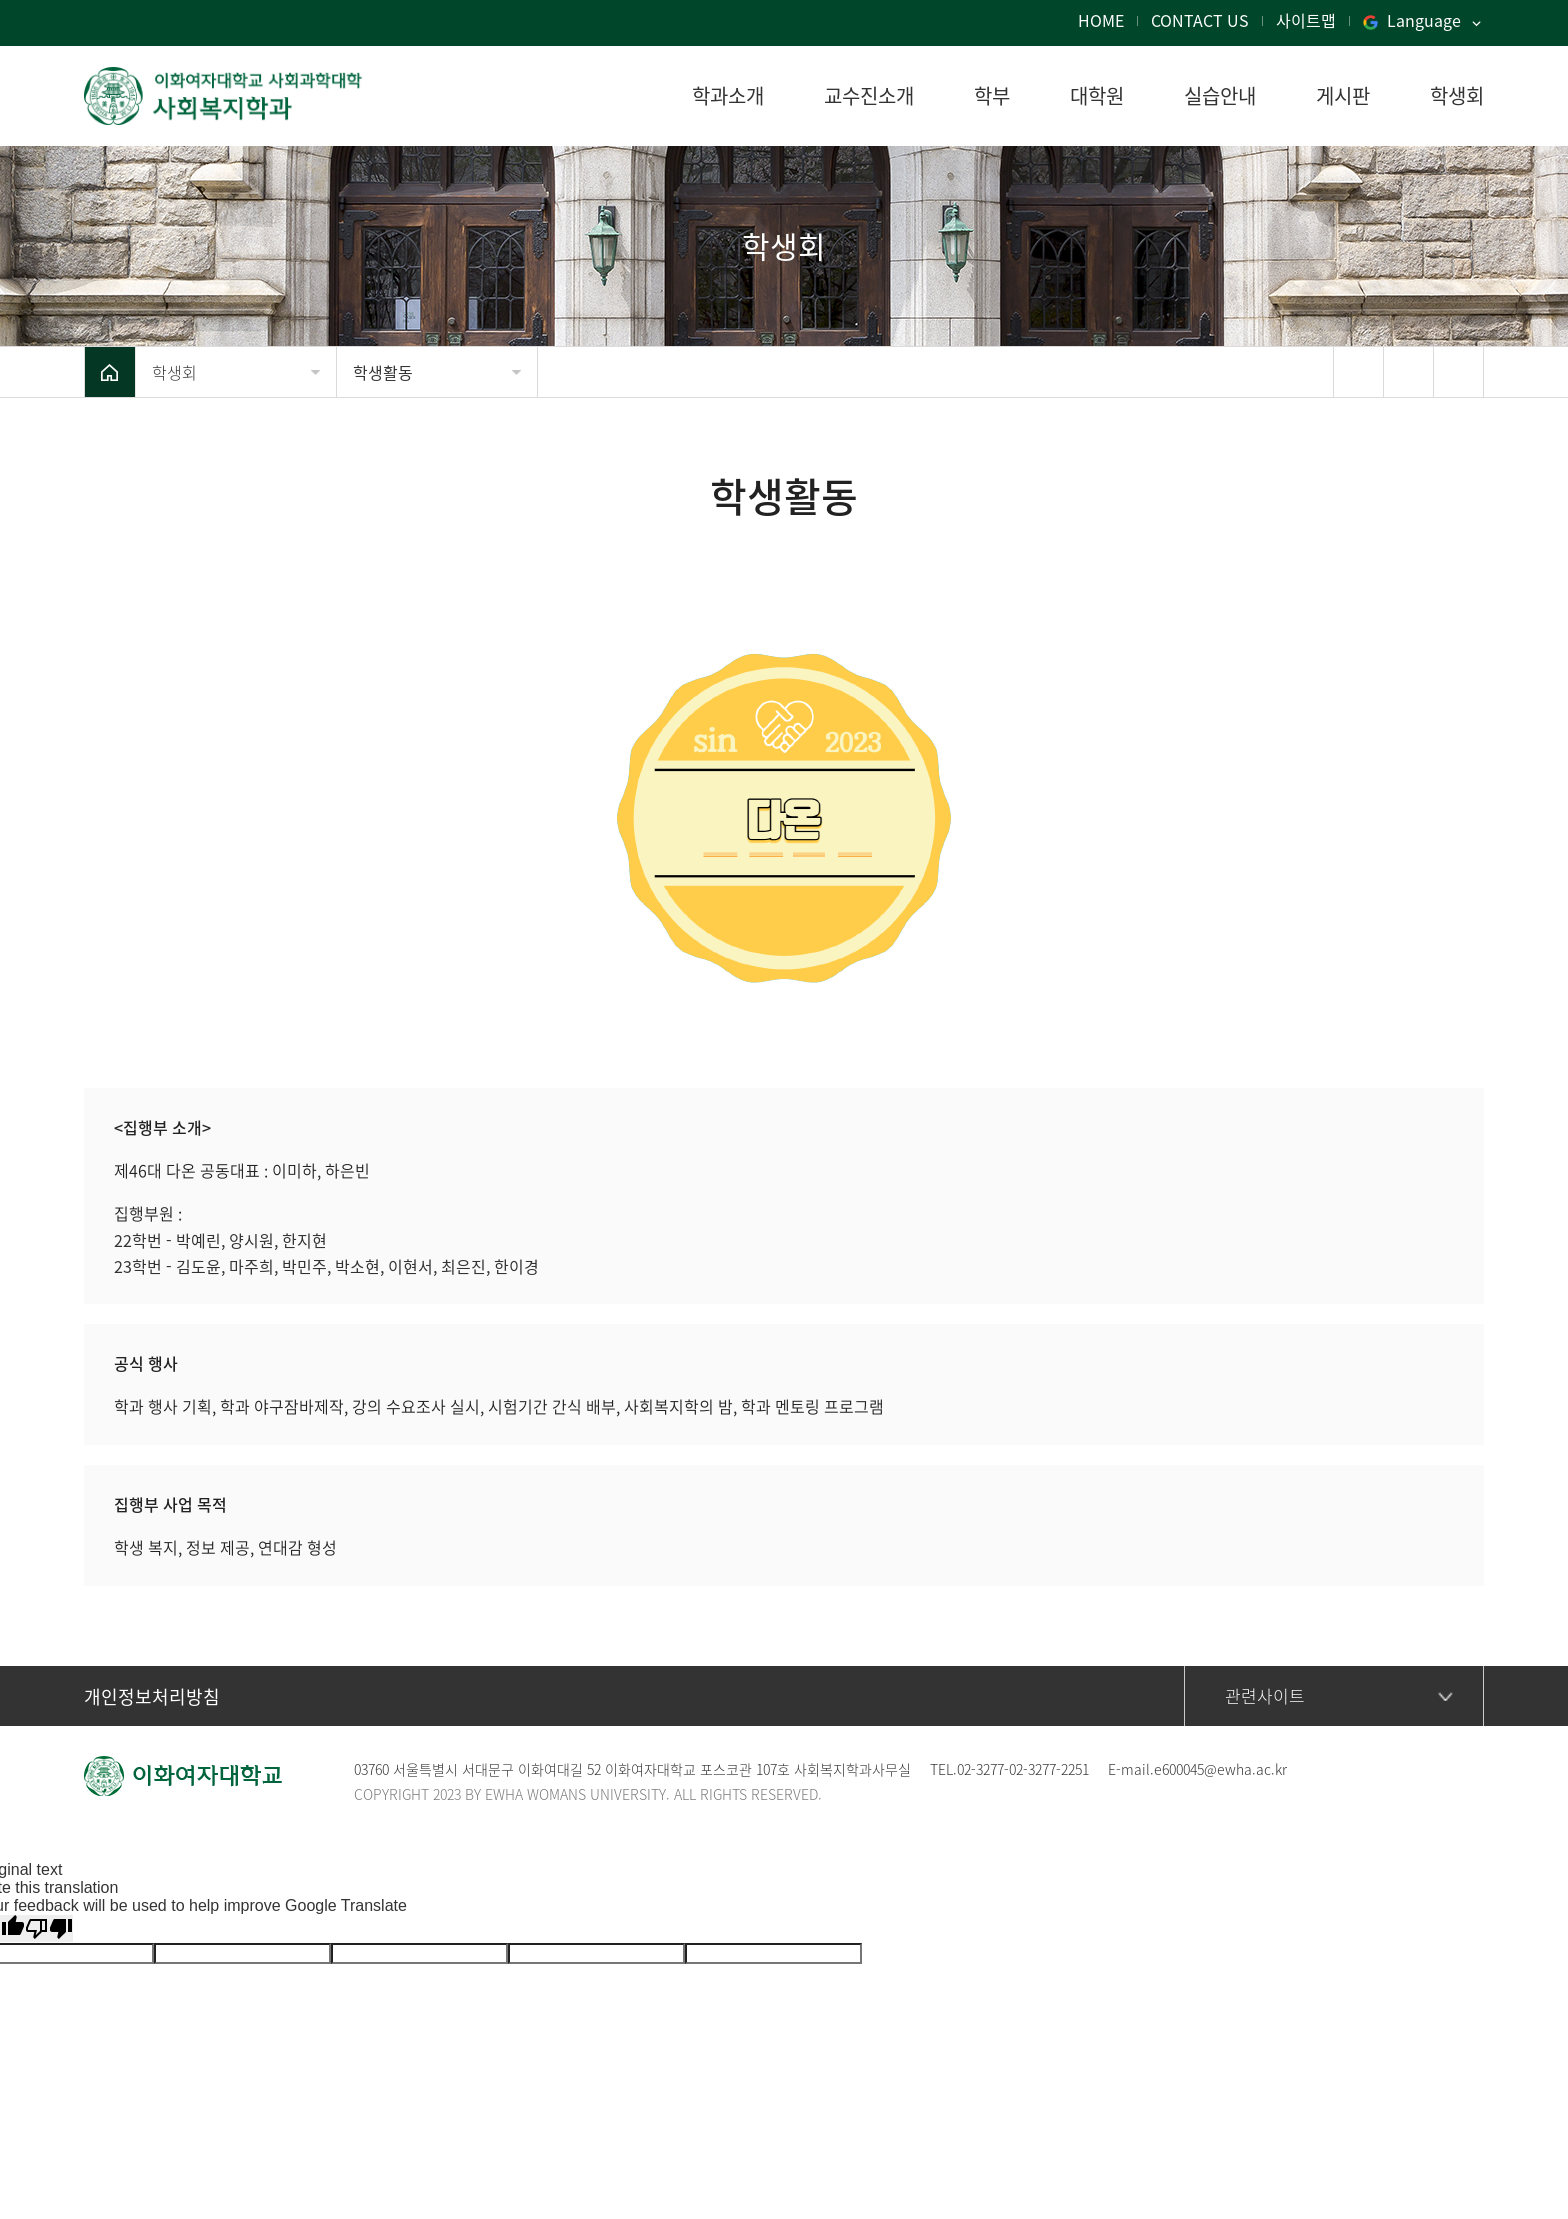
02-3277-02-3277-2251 (1023, 1769)
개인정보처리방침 (152, 1696)
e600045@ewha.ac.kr (1220, 1769)
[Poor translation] (49, 1928)
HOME (1101, 20)
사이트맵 (1306, 20)
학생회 (174, 372)
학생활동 (383, 372)
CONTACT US (1200, 20)
